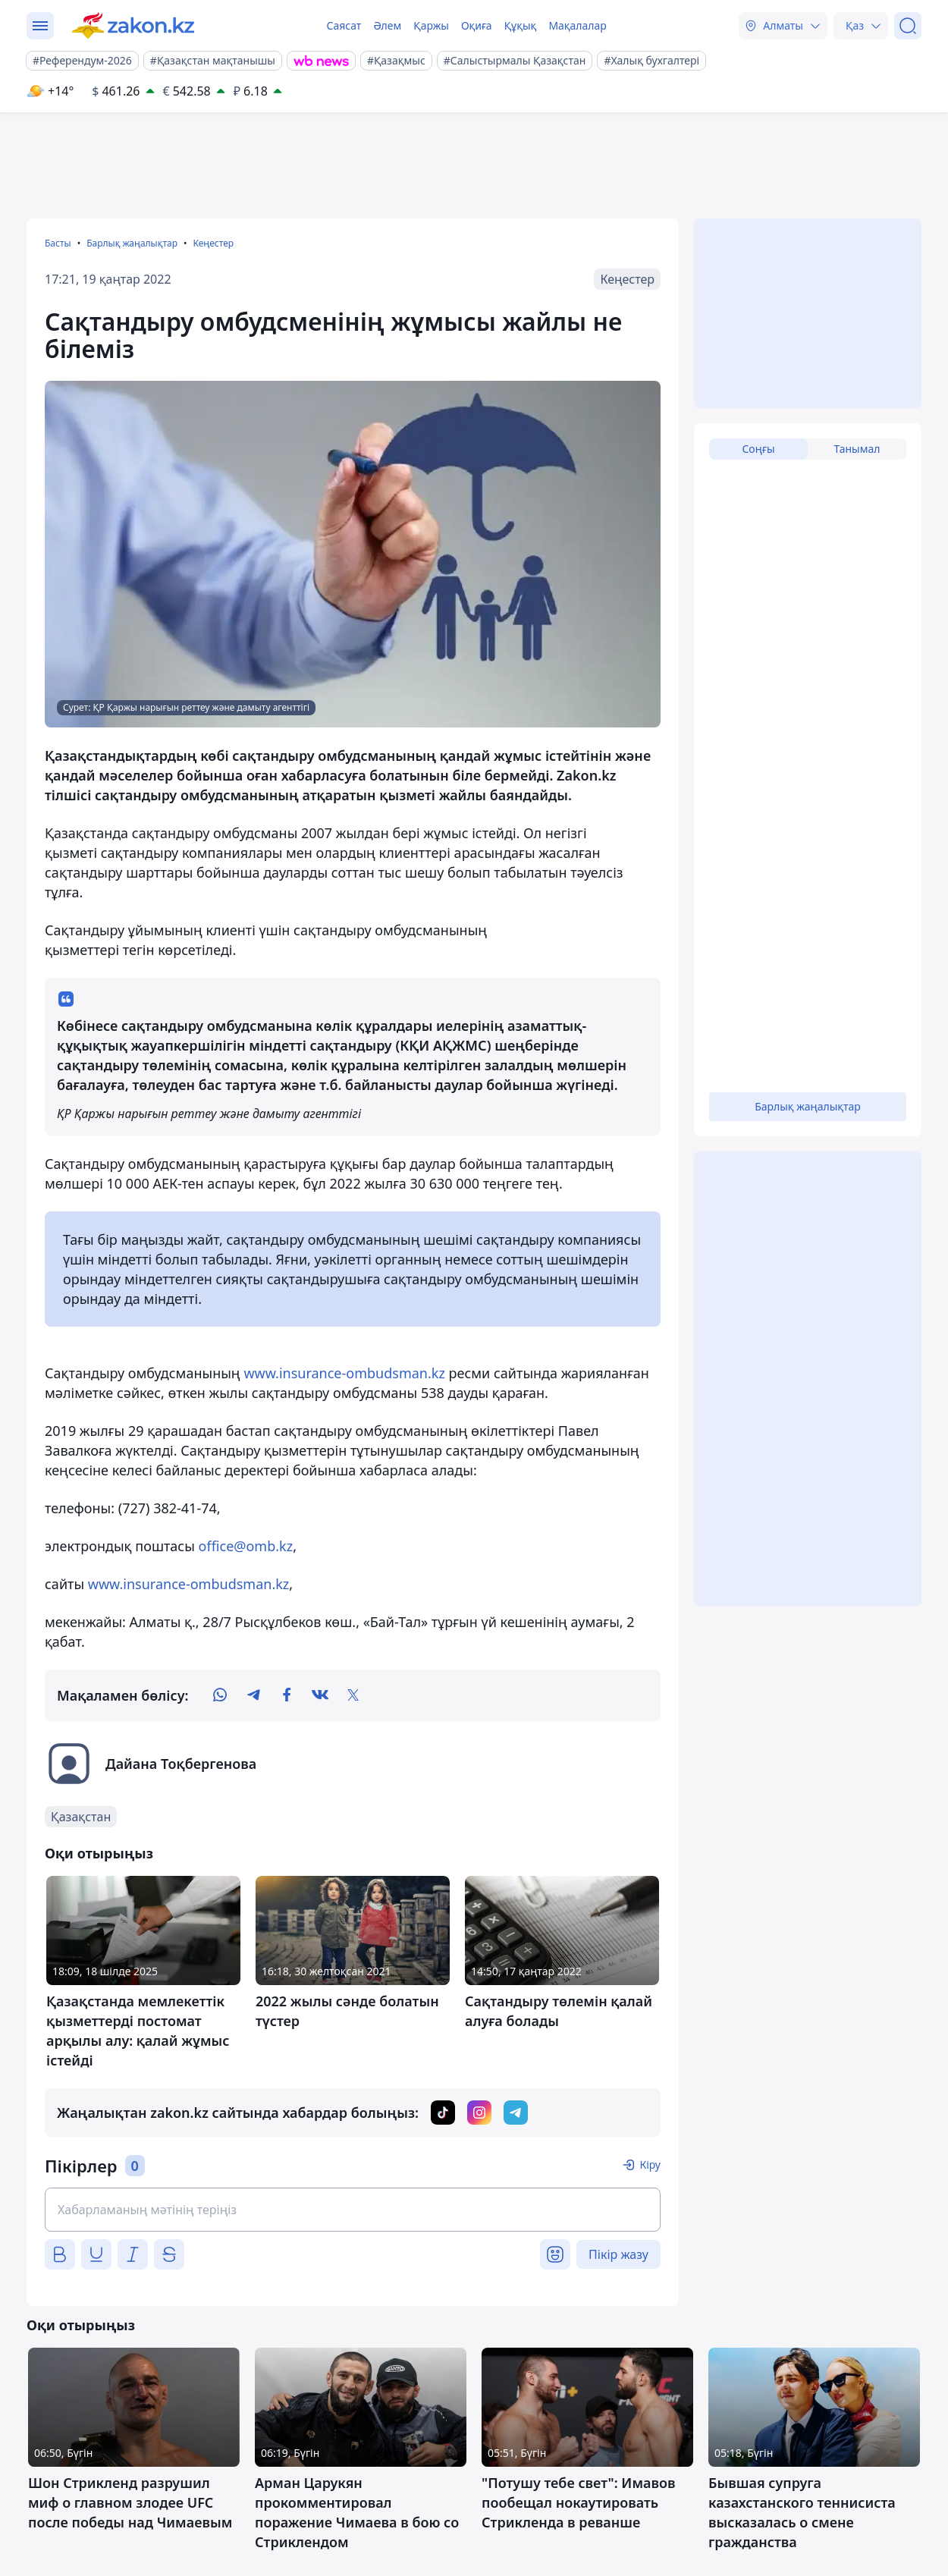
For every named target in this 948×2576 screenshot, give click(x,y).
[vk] (320, 1695)
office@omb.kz (246, 1546)
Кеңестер (213, 243)
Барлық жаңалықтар (131, 243)
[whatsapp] (220, 1695)
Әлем (387, 25)
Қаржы (431, 25)
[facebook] (286, 1695)
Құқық (520, 25)
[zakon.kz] (133, 25)
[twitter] (353, 1695)
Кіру (650, 2164)
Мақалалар (577, 25)
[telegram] (253, 1695)
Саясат (343, 25)
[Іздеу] (907, 25)
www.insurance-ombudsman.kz (344, 1373)
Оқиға (476, 25)
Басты (58, 243)
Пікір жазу (618, 2254)
